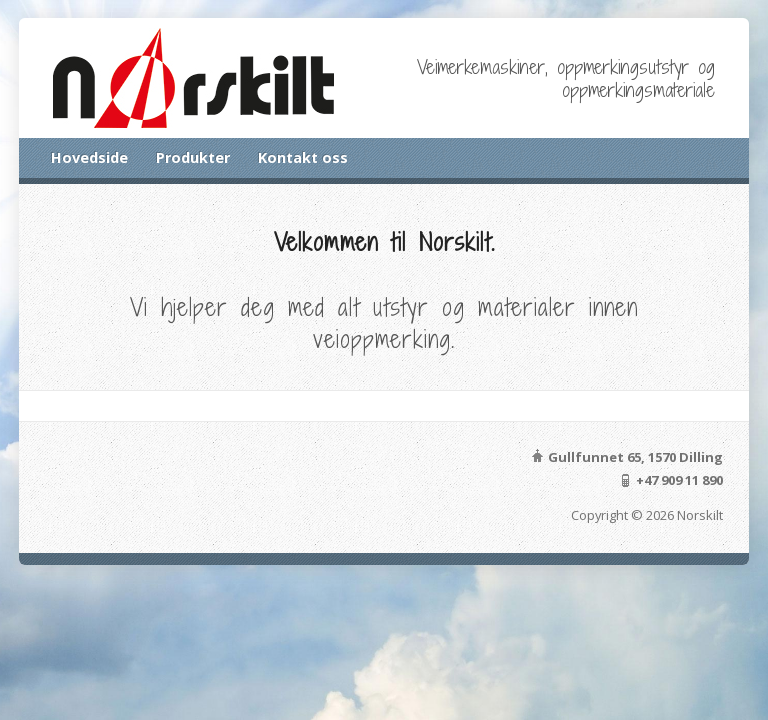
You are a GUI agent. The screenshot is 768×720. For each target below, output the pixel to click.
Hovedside (89, 157)
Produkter (193, 157)
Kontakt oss (303, 157)
